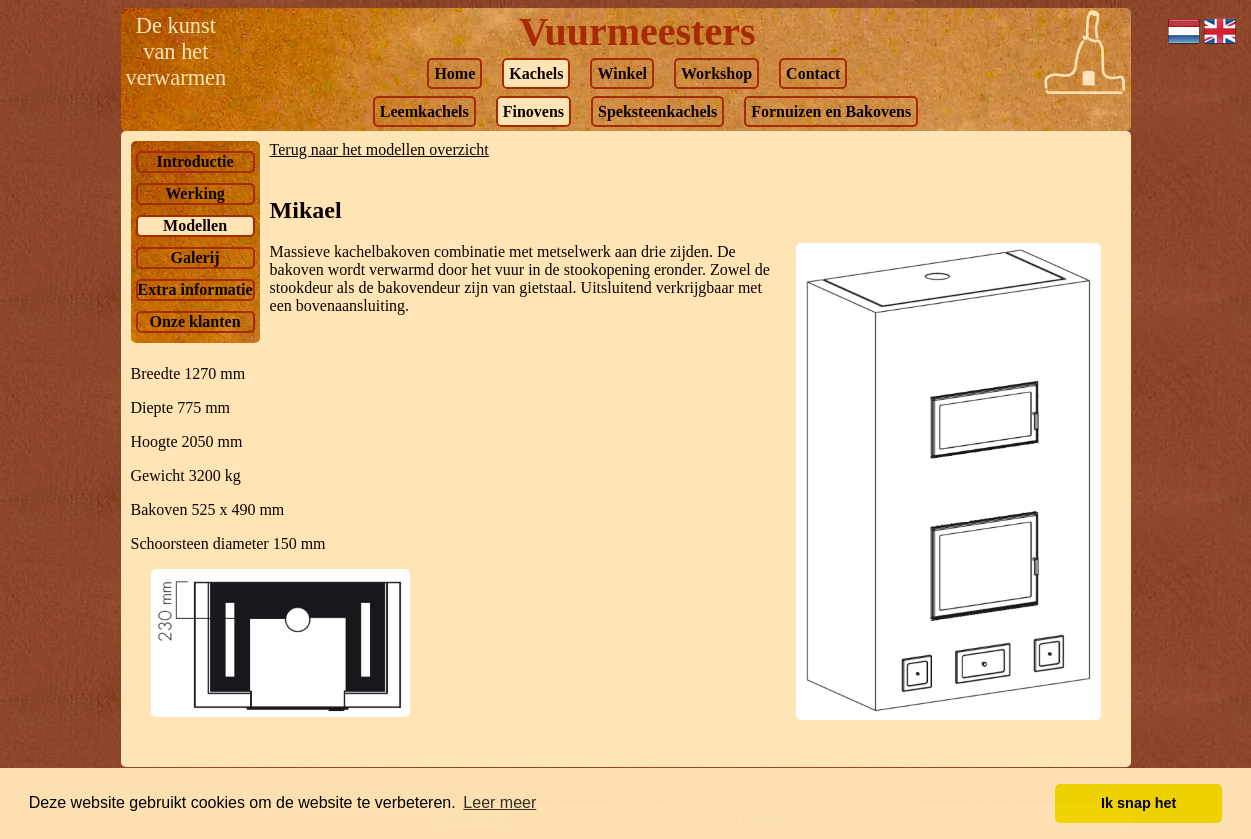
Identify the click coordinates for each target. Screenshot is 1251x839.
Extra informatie (195, 289)
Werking (195, 193)
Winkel (622, 73)
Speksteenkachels (657, 111)
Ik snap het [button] (1138, 803)
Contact (813, 73)
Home (454, 73)
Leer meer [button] (499, 802)
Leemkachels (424, 111)
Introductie (195, 161)
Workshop (716, 73)
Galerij (195, 257)
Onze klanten (194, 321)
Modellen (195, 225)
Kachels (536, 73)
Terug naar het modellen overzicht (379, 149)
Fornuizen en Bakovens (831, 111)
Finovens (533, 111)
